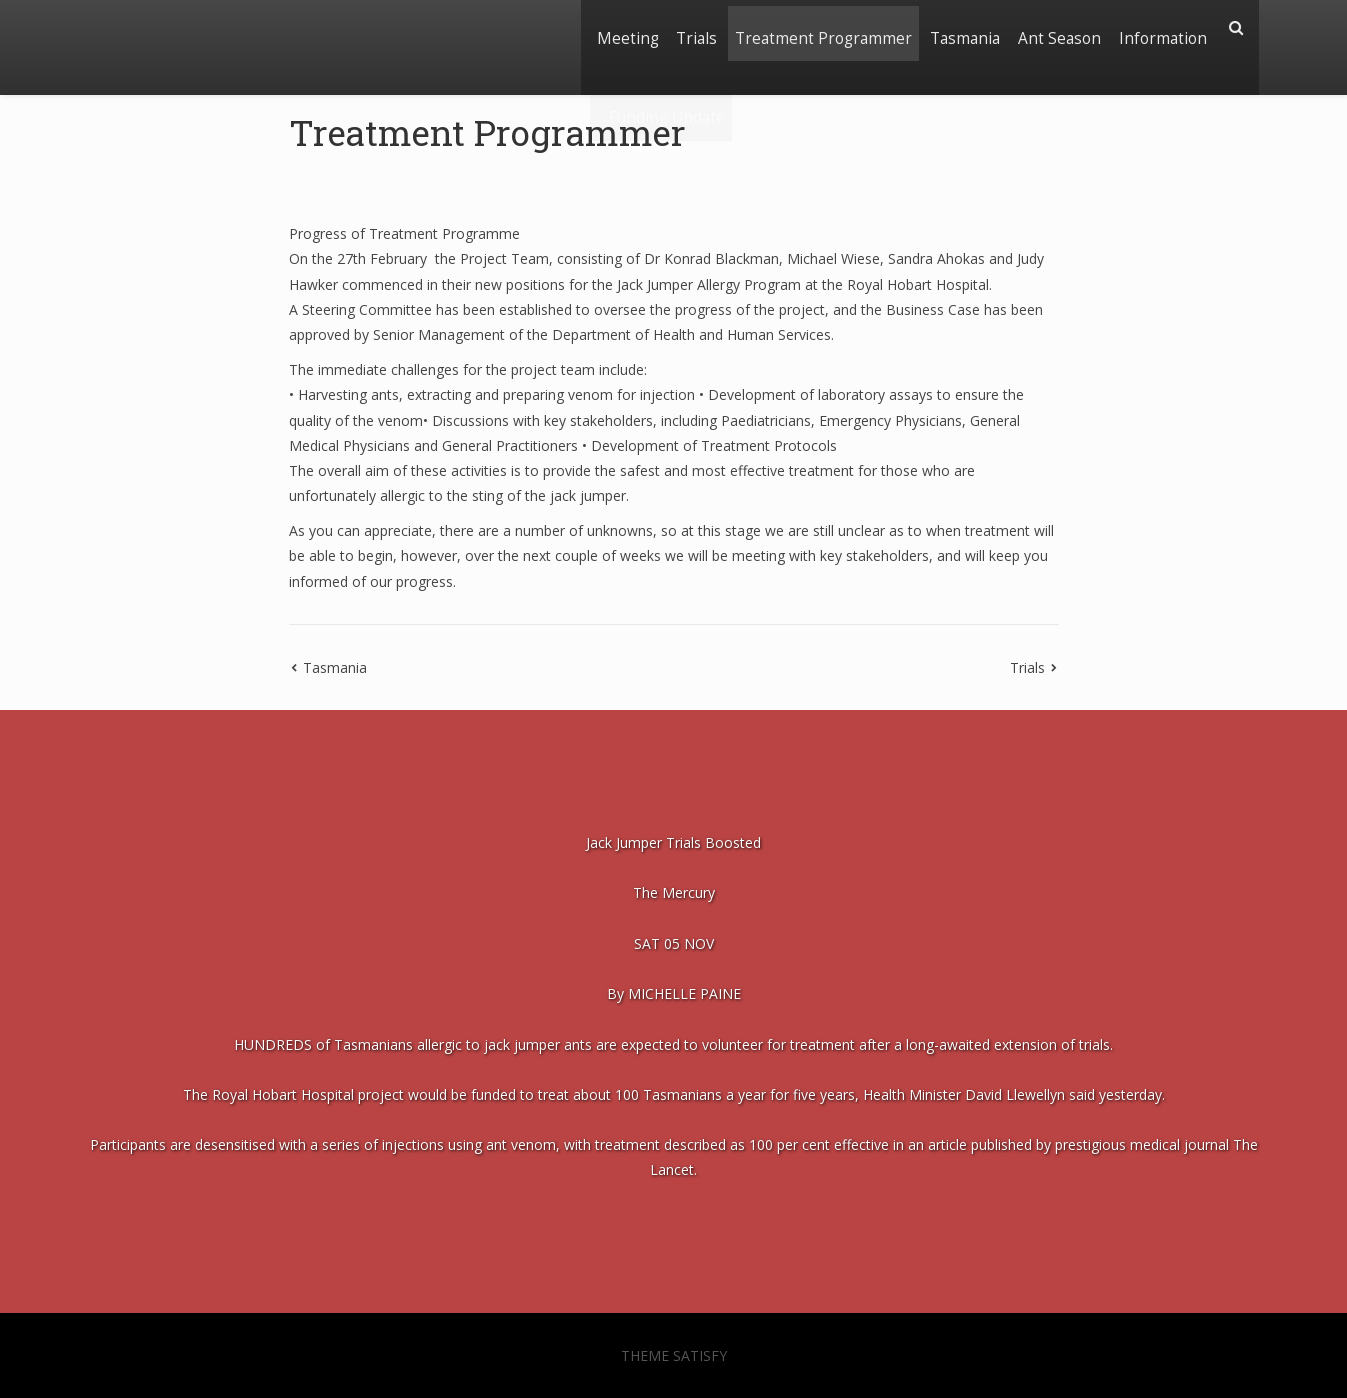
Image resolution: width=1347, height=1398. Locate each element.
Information (1160, 27)
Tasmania (950, 27)
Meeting (594, 27)
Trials (669, 27)
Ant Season (1050, 27)
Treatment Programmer (802, 27)
